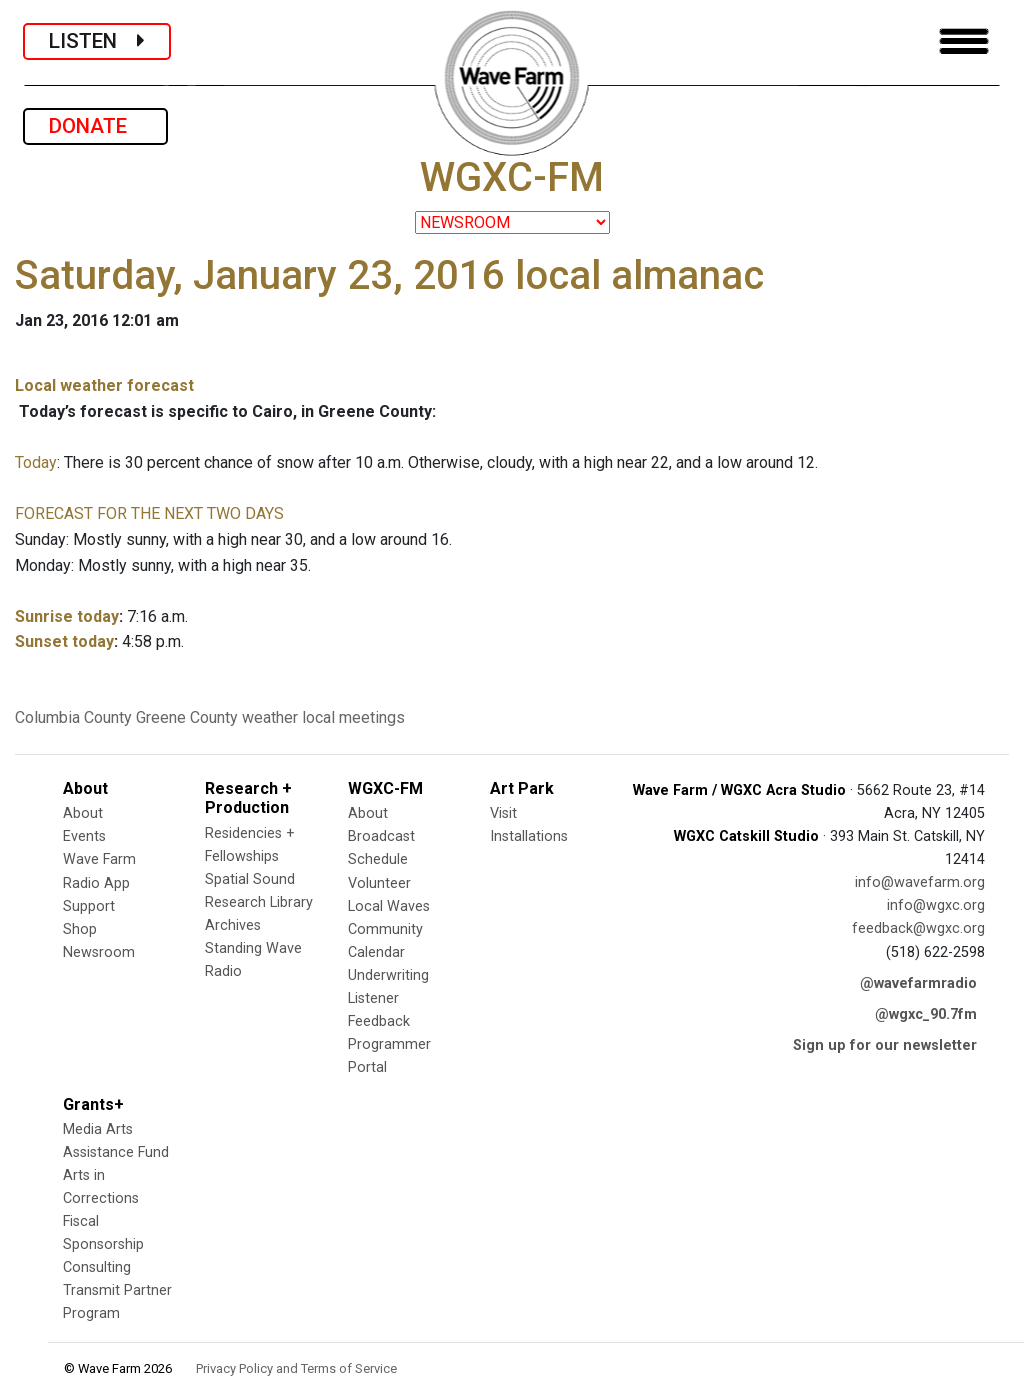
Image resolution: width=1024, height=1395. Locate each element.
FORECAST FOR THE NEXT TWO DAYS (149, 513)
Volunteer (379, 883)
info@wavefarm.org (920, 882)
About (83, 813)
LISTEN (97, 41)
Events (84, 836)
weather (270, 717)
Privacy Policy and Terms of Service (296, 1368)
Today (36, 462)
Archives (233, 925)
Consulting (97, 1267)
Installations (529, 836)
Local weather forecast (104, 385)
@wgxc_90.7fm (926, 1014)
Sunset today (64, 641)
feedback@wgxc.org (918, 928)
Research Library (259, 902)
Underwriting (388, 975)
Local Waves (389, 906)
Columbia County (73, 717)
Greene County (187, 717)
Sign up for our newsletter (885, 1045)
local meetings (353, 717)
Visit (503, 813)
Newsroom (99, 952)
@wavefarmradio (918, 983)
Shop (80, 929)
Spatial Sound (250, 879)
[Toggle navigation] (964, 41)
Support (89, 906)
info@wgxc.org (936, 905)
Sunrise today (67, 616)
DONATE (95, 126)
